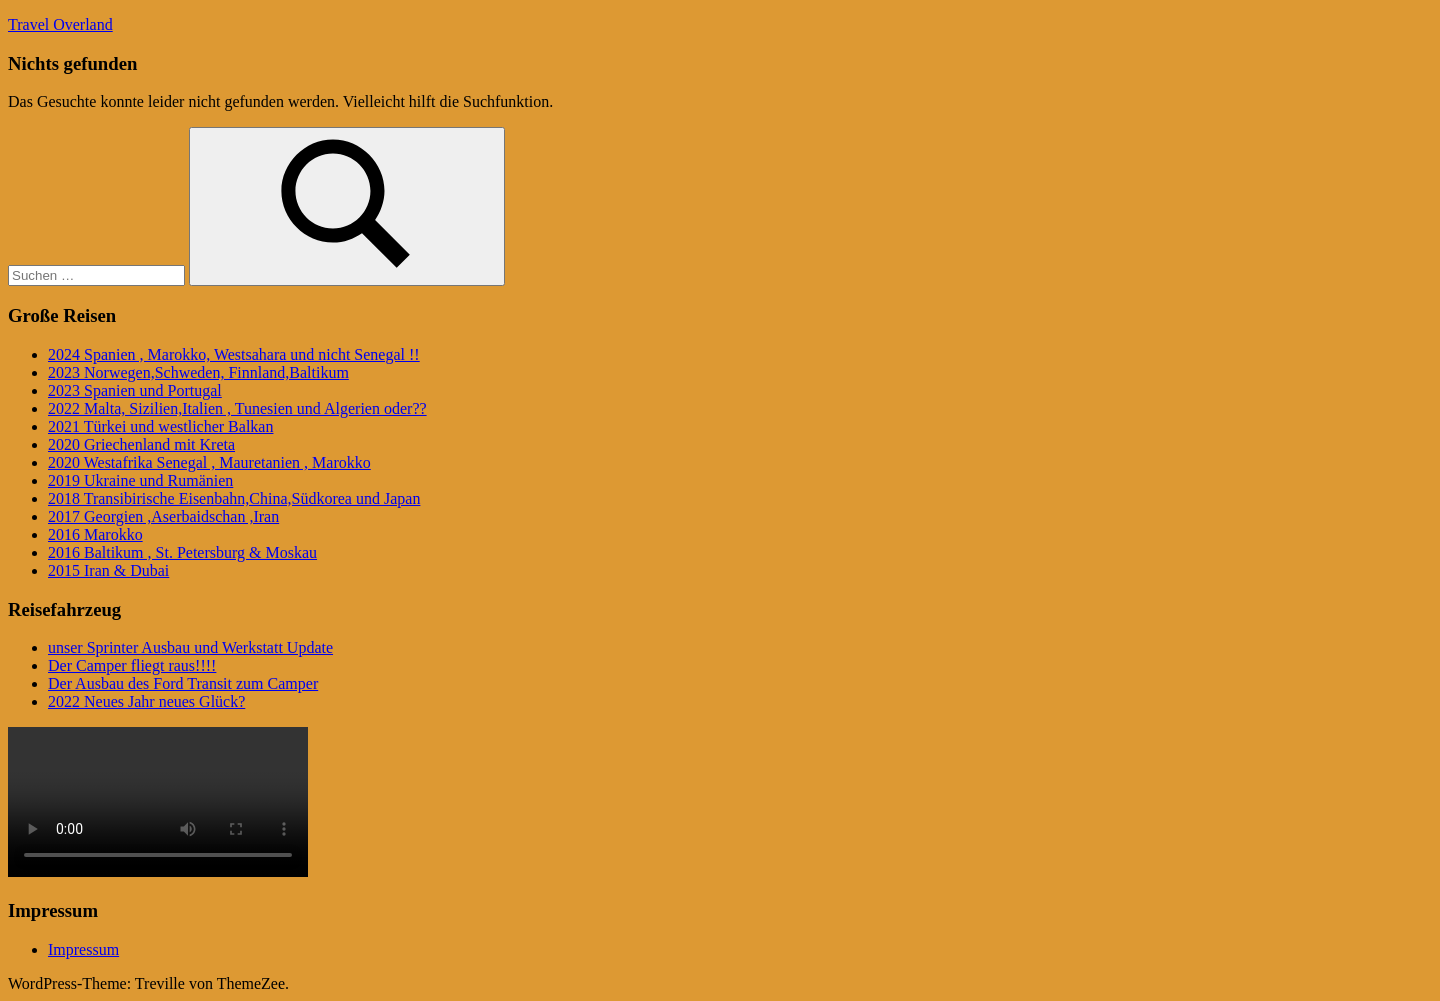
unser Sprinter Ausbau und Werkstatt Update (190, 647)
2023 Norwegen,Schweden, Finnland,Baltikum (198, 372)
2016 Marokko (95, 534)
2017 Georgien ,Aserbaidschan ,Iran (163, 516)
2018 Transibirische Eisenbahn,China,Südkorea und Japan (234, 498)
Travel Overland (60, 24)
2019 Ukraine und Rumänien (140, 480)
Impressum (83, 949)
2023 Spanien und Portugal (135, 390)
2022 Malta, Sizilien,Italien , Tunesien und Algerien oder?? (237, 408)
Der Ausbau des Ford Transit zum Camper (183, 683)
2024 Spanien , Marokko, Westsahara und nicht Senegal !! (234, 354)
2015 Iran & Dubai (108, 570)
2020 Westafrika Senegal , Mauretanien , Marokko (209, 462)
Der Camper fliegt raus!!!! (132, 665)
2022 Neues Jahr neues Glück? (146, 701)
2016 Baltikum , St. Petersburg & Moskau (182, 552)
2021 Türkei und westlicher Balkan (160, 426)
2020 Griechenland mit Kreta (141, 444)
